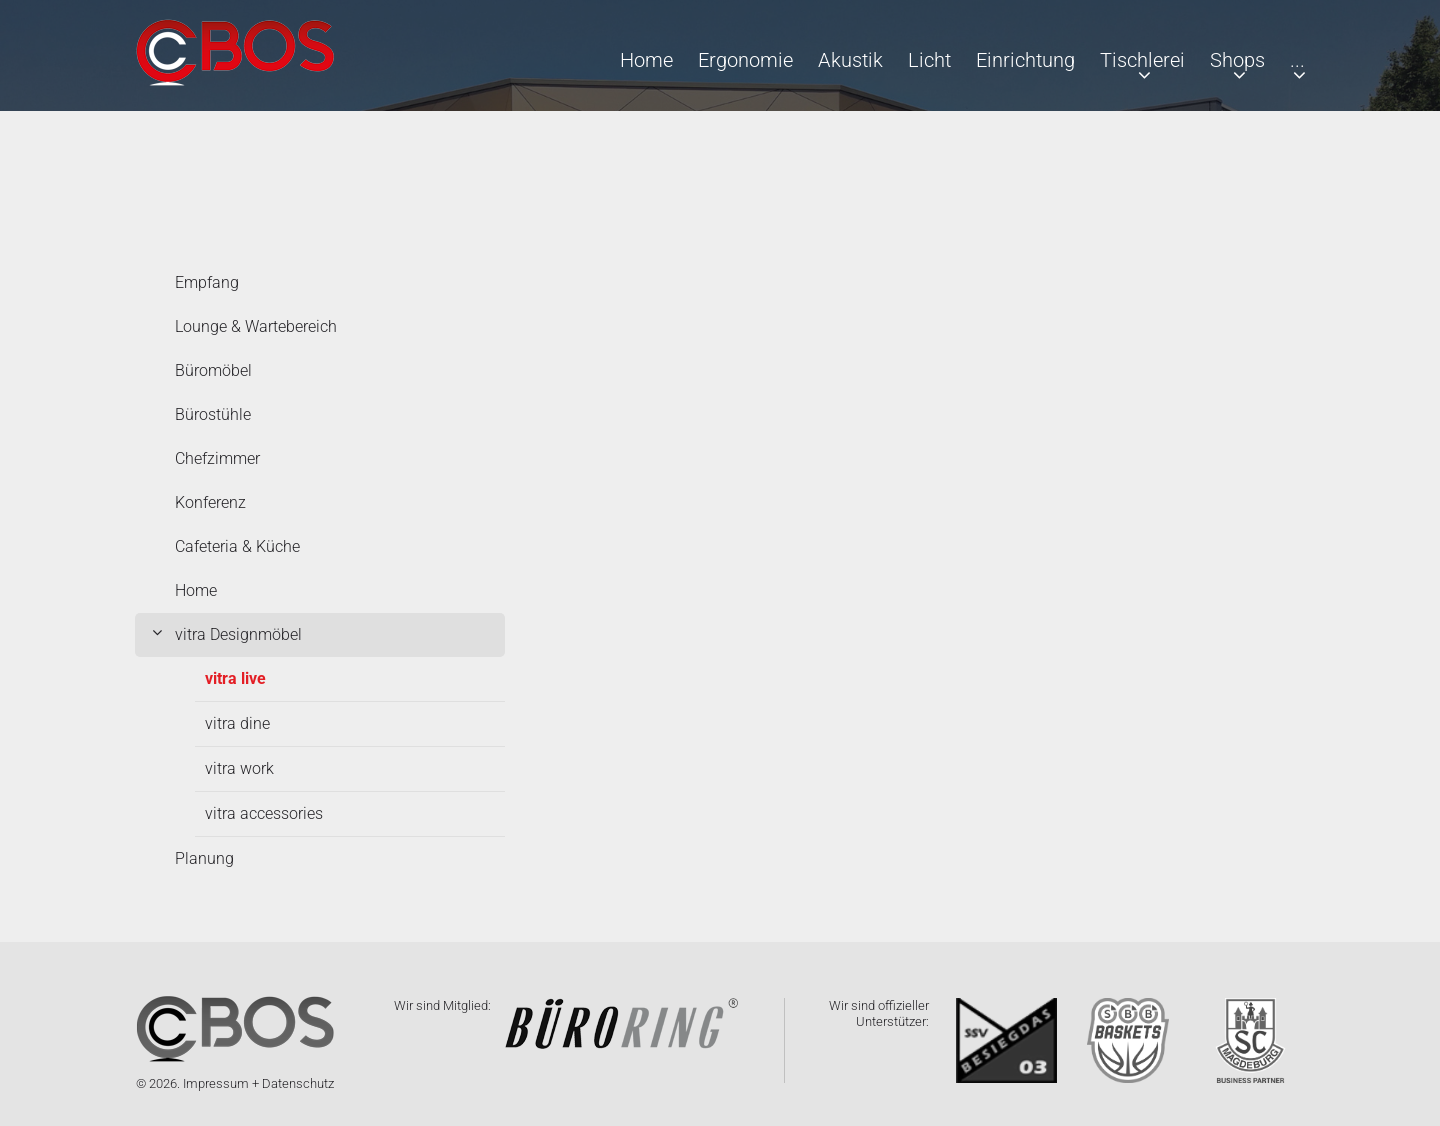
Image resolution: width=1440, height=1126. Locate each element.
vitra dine (237, 723)
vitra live (235, 678)
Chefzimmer (217, 458)
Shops (1237, 60)
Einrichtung (1025, 60)
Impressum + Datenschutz (258, 1083)
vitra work (239, 768)
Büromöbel (213, 370)
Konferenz (210, 502)
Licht (929, 60)
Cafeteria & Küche (237, 546)
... (1297, 60)
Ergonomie (745, 60)
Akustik (850, 60)
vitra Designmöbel (238, 634)
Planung (204, 858)
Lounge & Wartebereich (256, 326)
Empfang (207, 282)
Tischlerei (1142, 60)
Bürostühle (213, 414)
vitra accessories (264, 813)
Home (646, 60)
